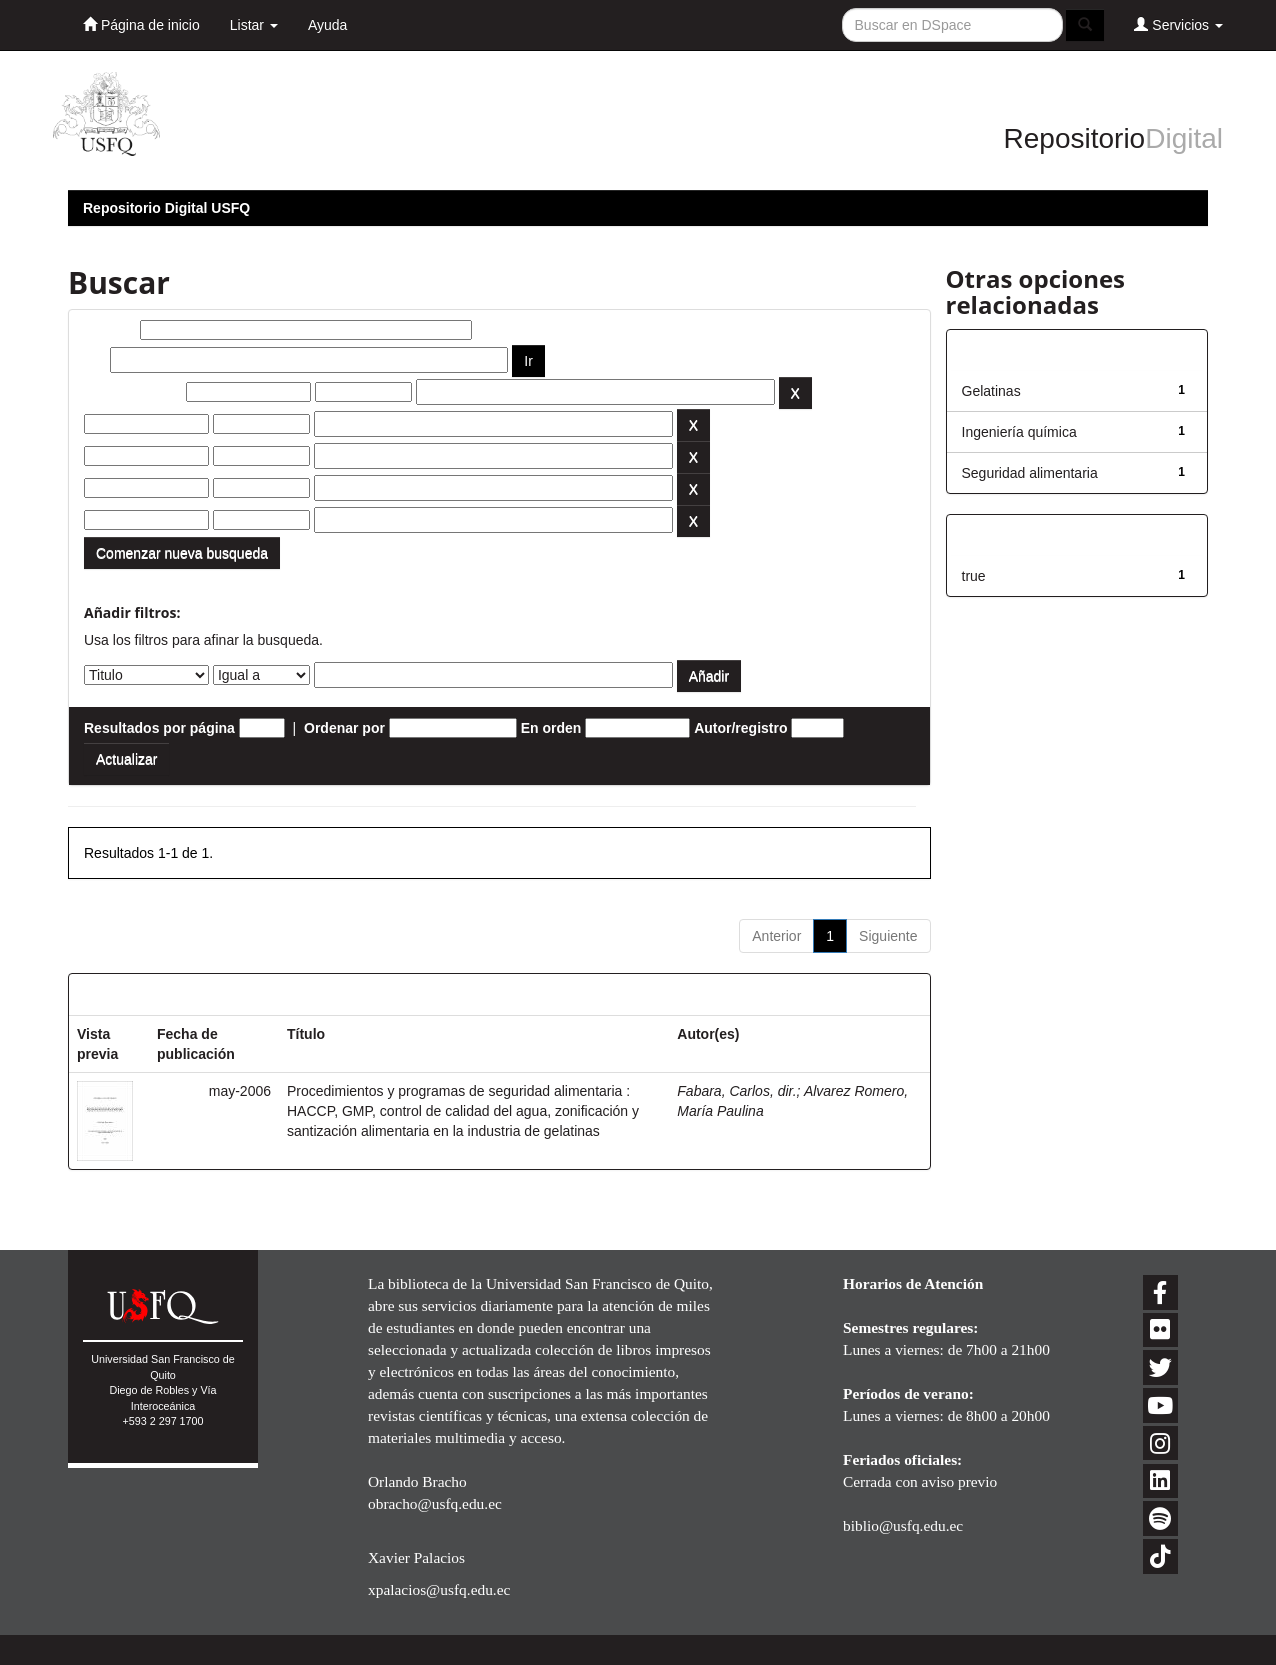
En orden (551, 728)
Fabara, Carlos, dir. (736, 1091)
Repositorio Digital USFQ (166, 208)
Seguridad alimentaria (1030, 473)
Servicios (1178, 24)
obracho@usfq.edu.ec (435, 1503)
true (974, 576)
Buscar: (110, 330)
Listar (254, 25)
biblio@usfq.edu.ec (903, 1525)
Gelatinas (991, 391)
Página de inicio (141, 24)
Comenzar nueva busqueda (182, 553)
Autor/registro (740, 728)
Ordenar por (344, 728)
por (95, 360)
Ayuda (327, 25)
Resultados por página (159, 728)
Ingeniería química (1019, 432)
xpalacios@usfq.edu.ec (439, 1589)
